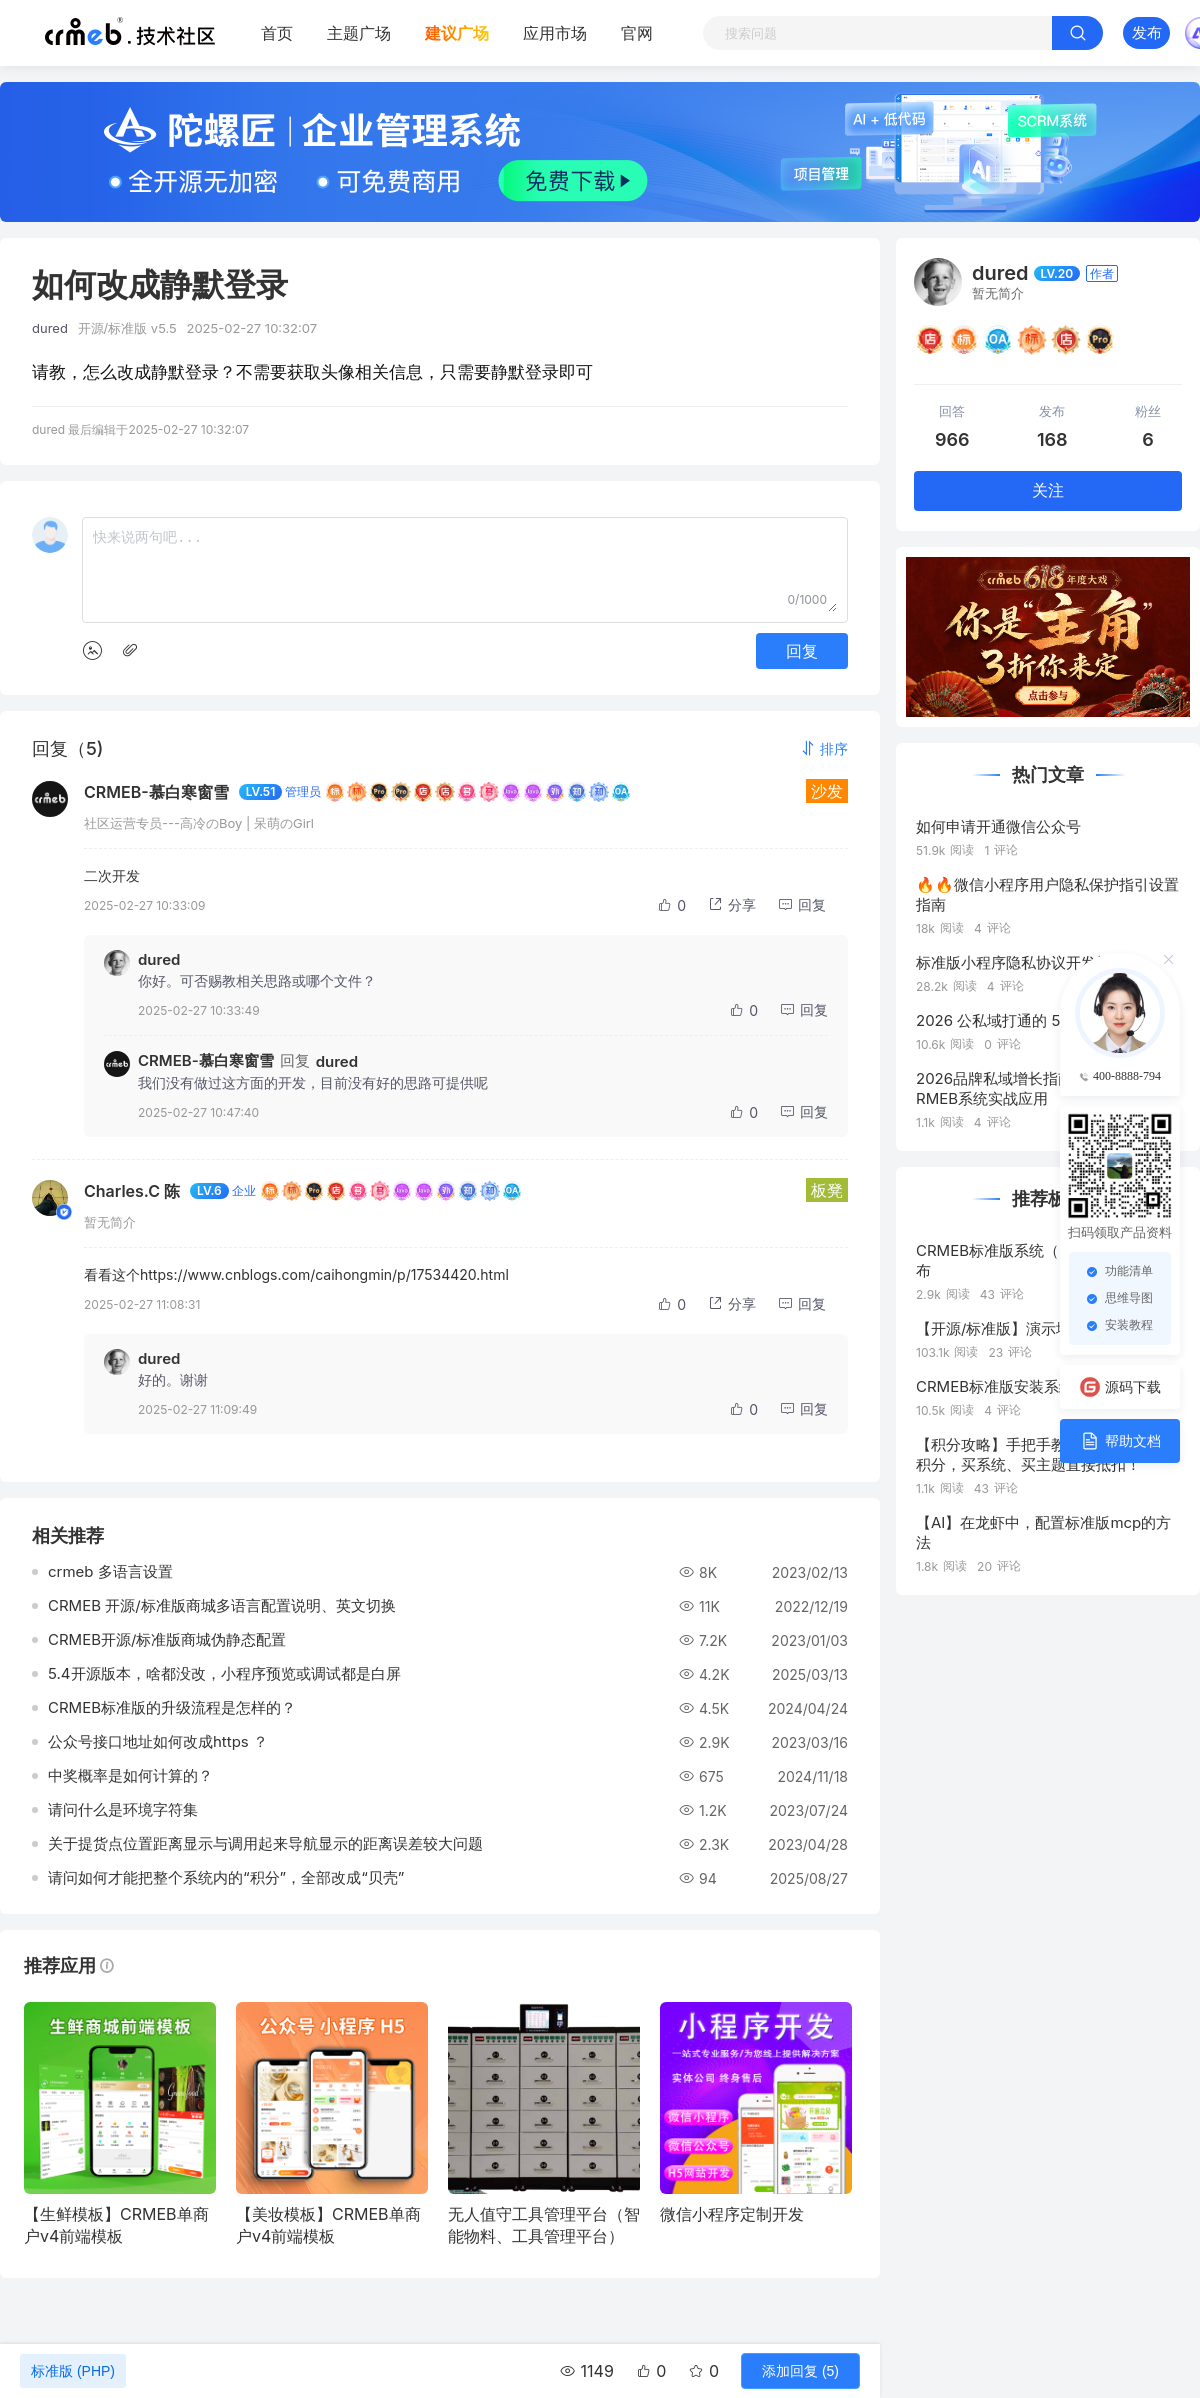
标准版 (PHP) (73, 2371)
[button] (824, 748)
